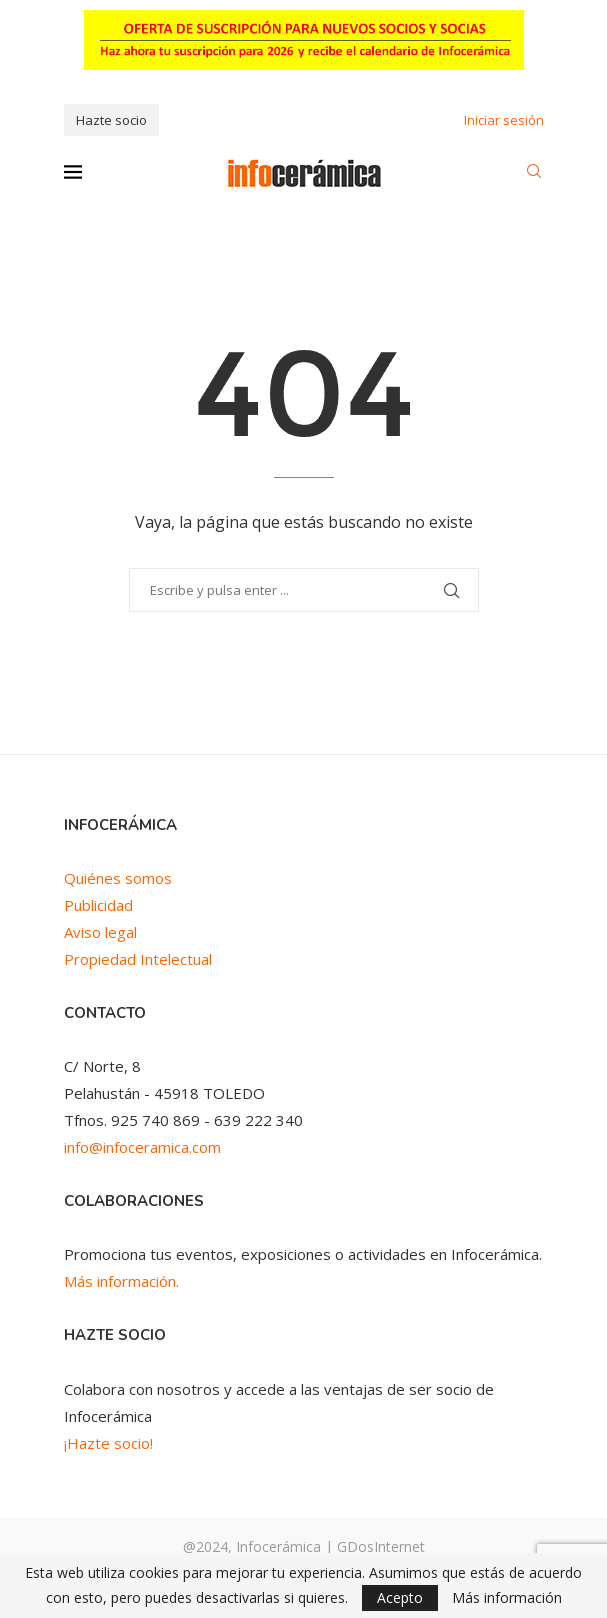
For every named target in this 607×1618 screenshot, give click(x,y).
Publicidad (98, 905)
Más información (507, 1598)
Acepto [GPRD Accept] (400, 1597)
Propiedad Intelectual (138, 959)
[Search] (534, 173)
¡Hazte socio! (108, 1443)
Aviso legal (100, 932)
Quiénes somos (118, 878)
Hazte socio (111, 120)
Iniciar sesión (504, 120)
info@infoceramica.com (142, 1147)
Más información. (121, 1281)
